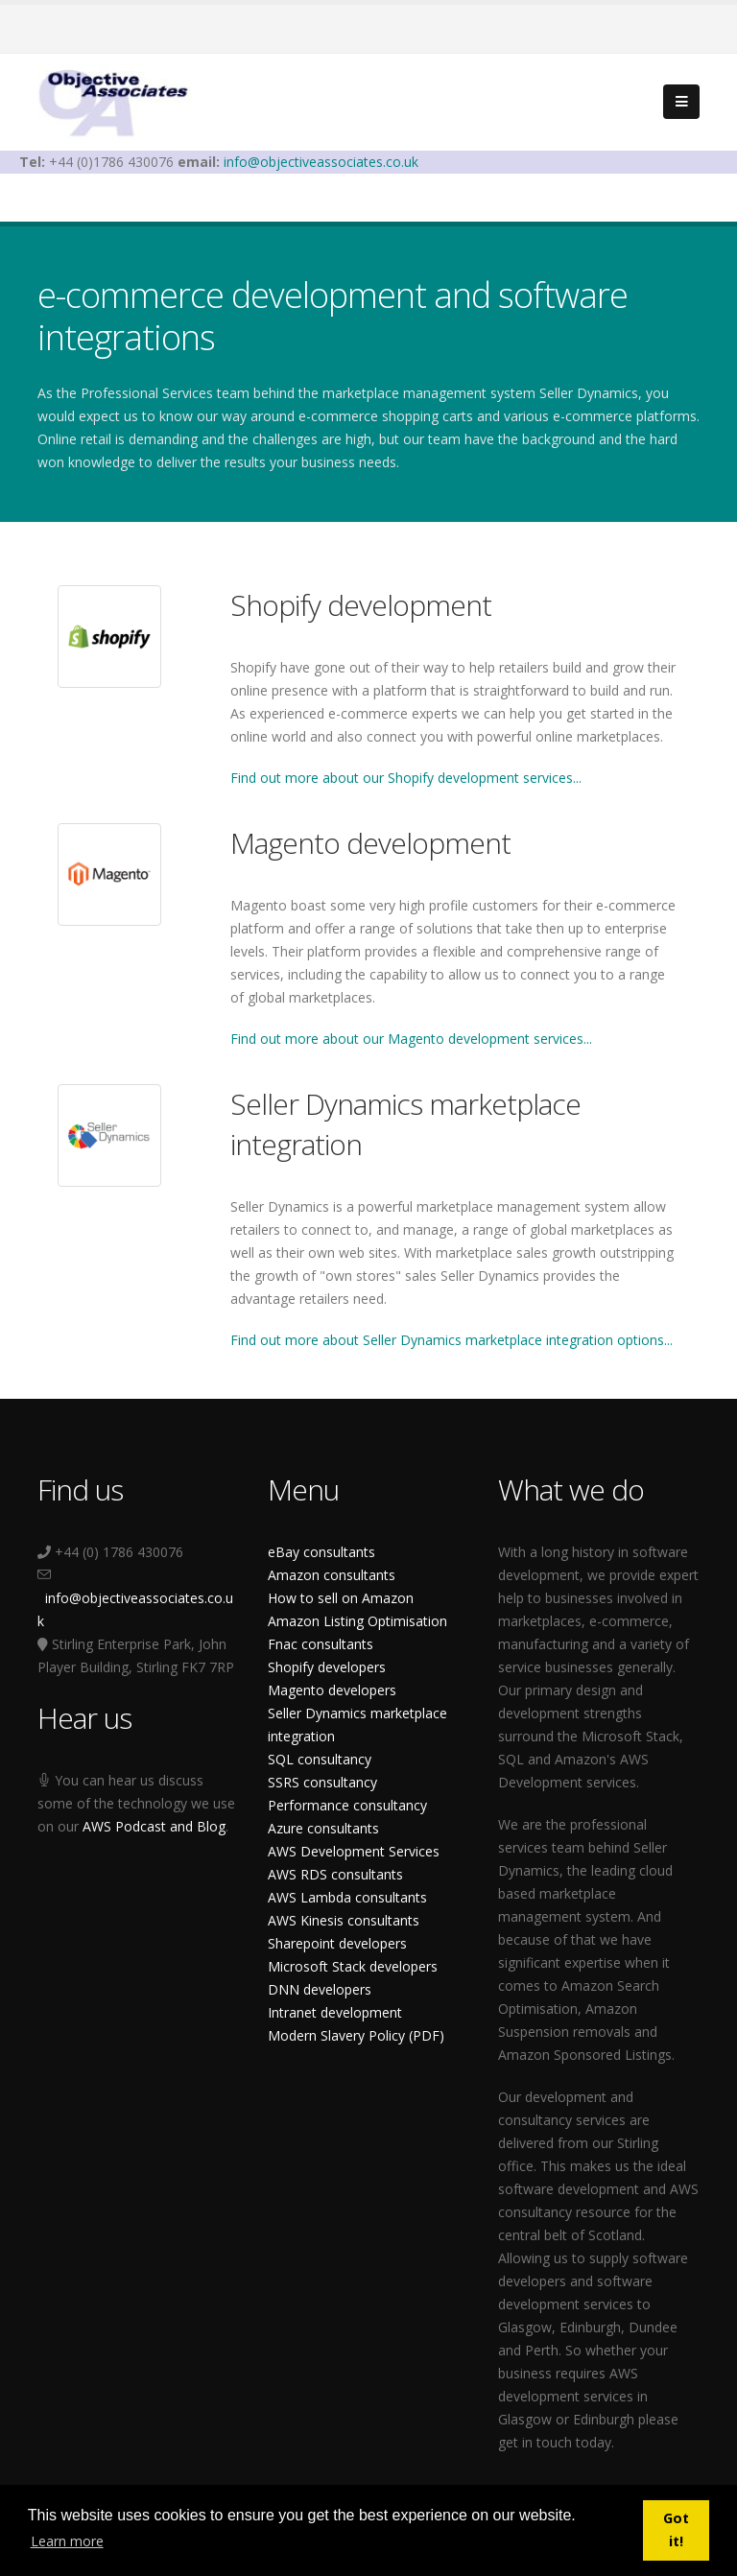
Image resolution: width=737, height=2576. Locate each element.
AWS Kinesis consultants (343, 1920)
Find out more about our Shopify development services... (406, 777)
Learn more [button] (67, 2541)
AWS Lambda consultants (347, 1897)
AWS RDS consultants (335, 1874)
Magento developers (332, 1690)
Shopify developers (327, 1667)
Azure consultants (323, 1828)
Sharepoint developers (337, 1943)
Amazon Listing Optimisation (357, 1621)
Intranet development (335, 2012)
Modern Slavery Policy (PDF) (356, 2035)
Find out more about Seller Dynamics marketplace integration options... (451, 1340)
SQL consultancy (319, 1759)
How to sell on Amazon (341, 1598)
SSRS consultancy (322, 1782)
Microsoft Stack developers (353, 1966)
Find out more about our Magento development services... (411, 1038)
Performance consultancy (347, 1805)
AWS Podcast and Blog (154, 1826)
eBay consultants (321, 1552)
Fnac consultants (320, 1644)
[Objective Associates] (114, 100)
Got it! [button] (676, 2529)
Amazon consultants (331, 1575)
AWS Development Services (354, 1851)
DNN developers (319, 1989)
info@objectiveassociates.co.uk (321, 162)
